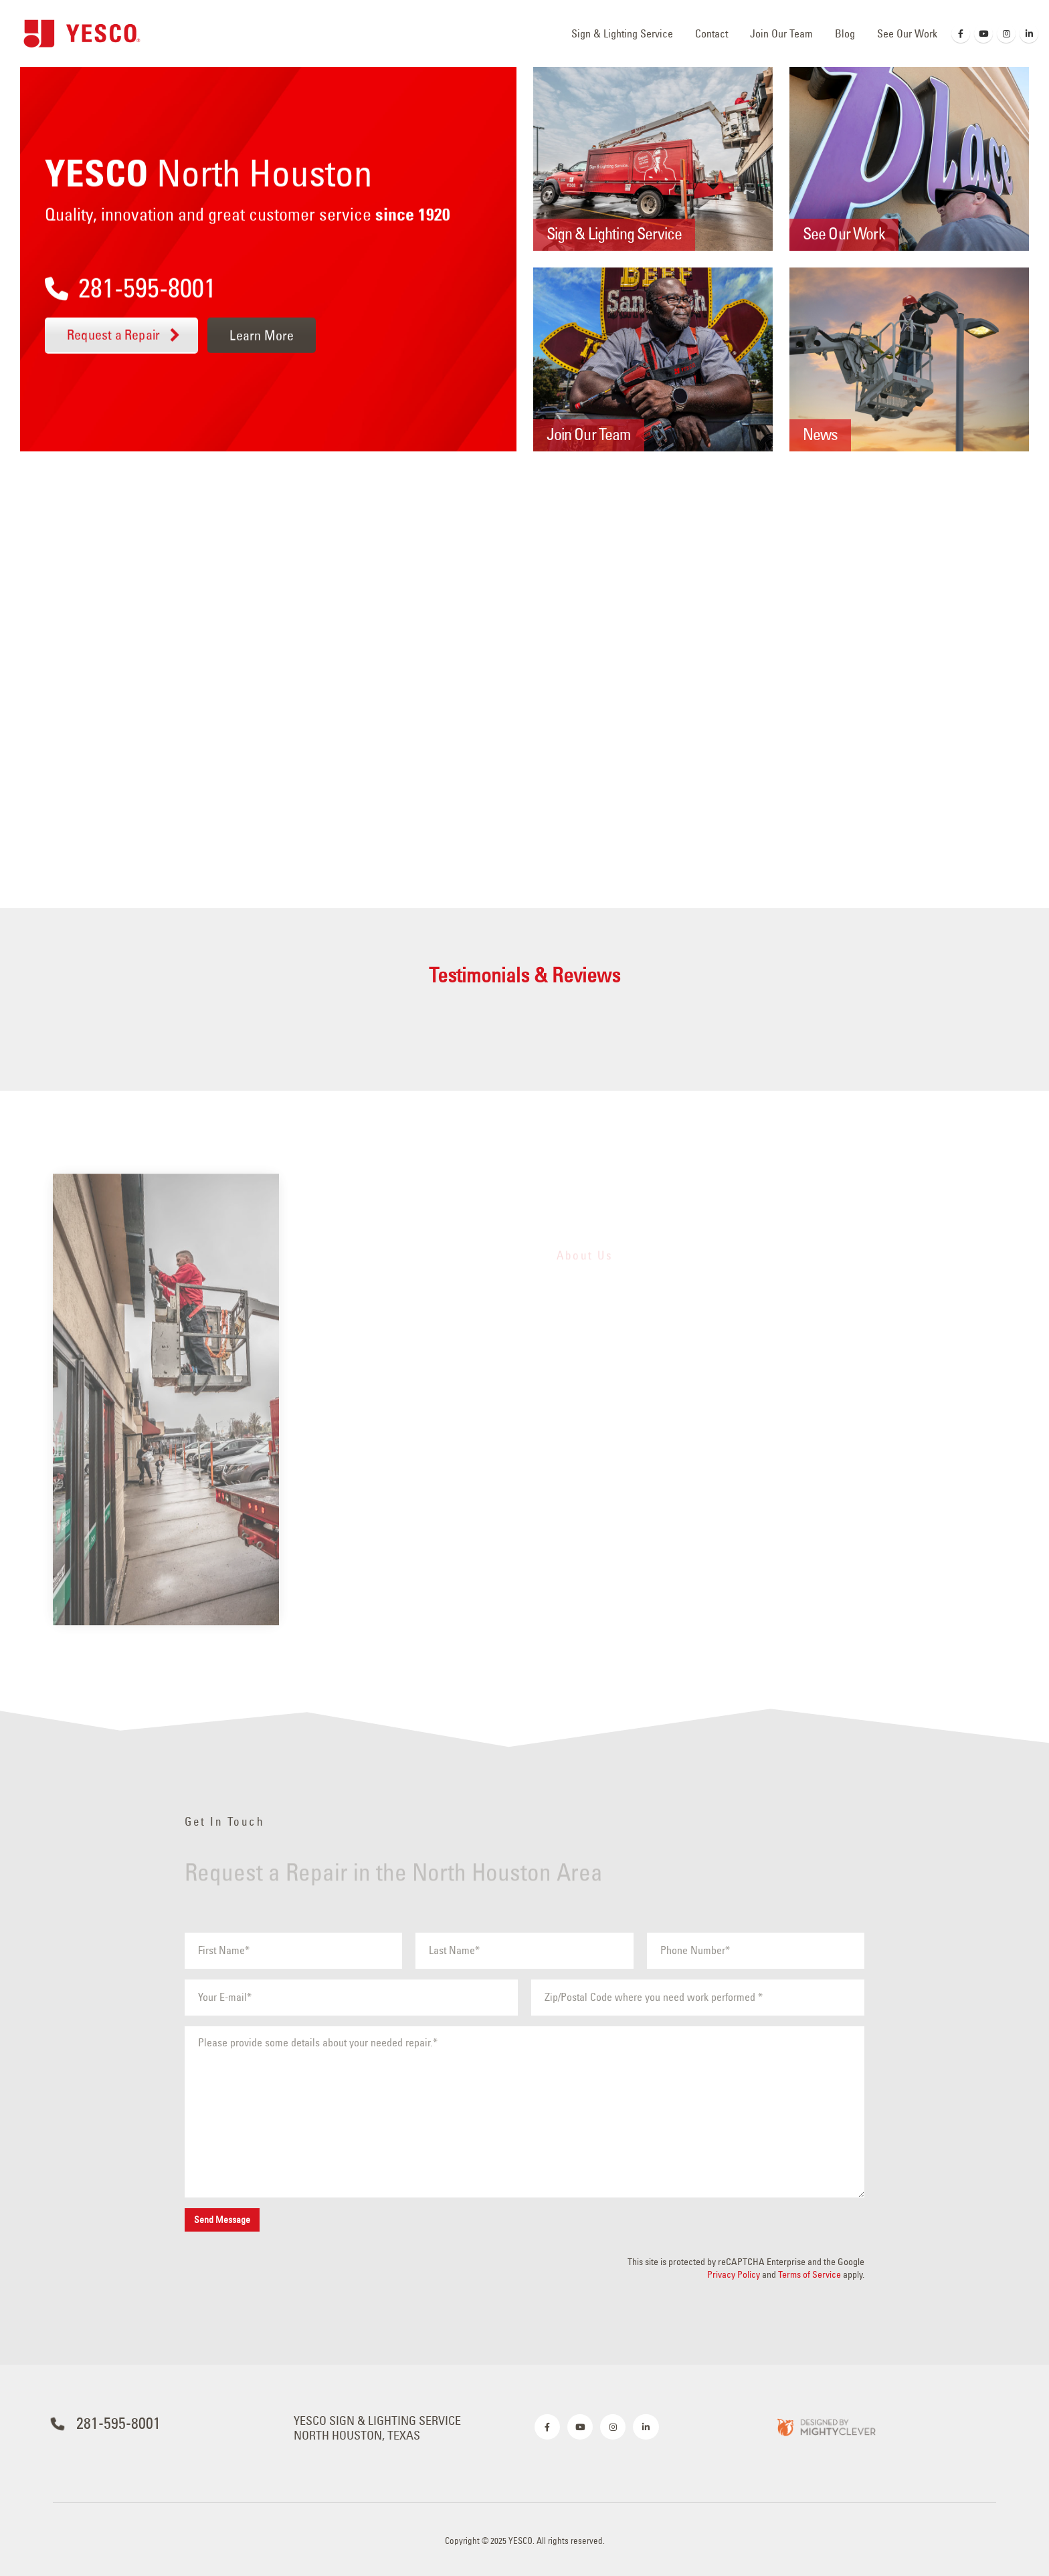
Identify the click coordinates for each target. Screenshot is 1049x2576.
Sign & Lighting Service (622, 33)
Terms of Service (809, 2274)
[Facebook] (960, 33)
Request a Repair (125, 334)
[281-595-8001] (247, 278)
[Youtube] (983, 33)
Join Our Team (781, 33)
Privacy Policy (733, 2274)
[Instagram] (1006, 33)
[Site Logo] (81, 33)
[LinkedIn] (1029, 33)
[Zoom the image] (825, 2426)
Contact (711, 33)
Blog (845, 33)
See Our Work (907, 33)
